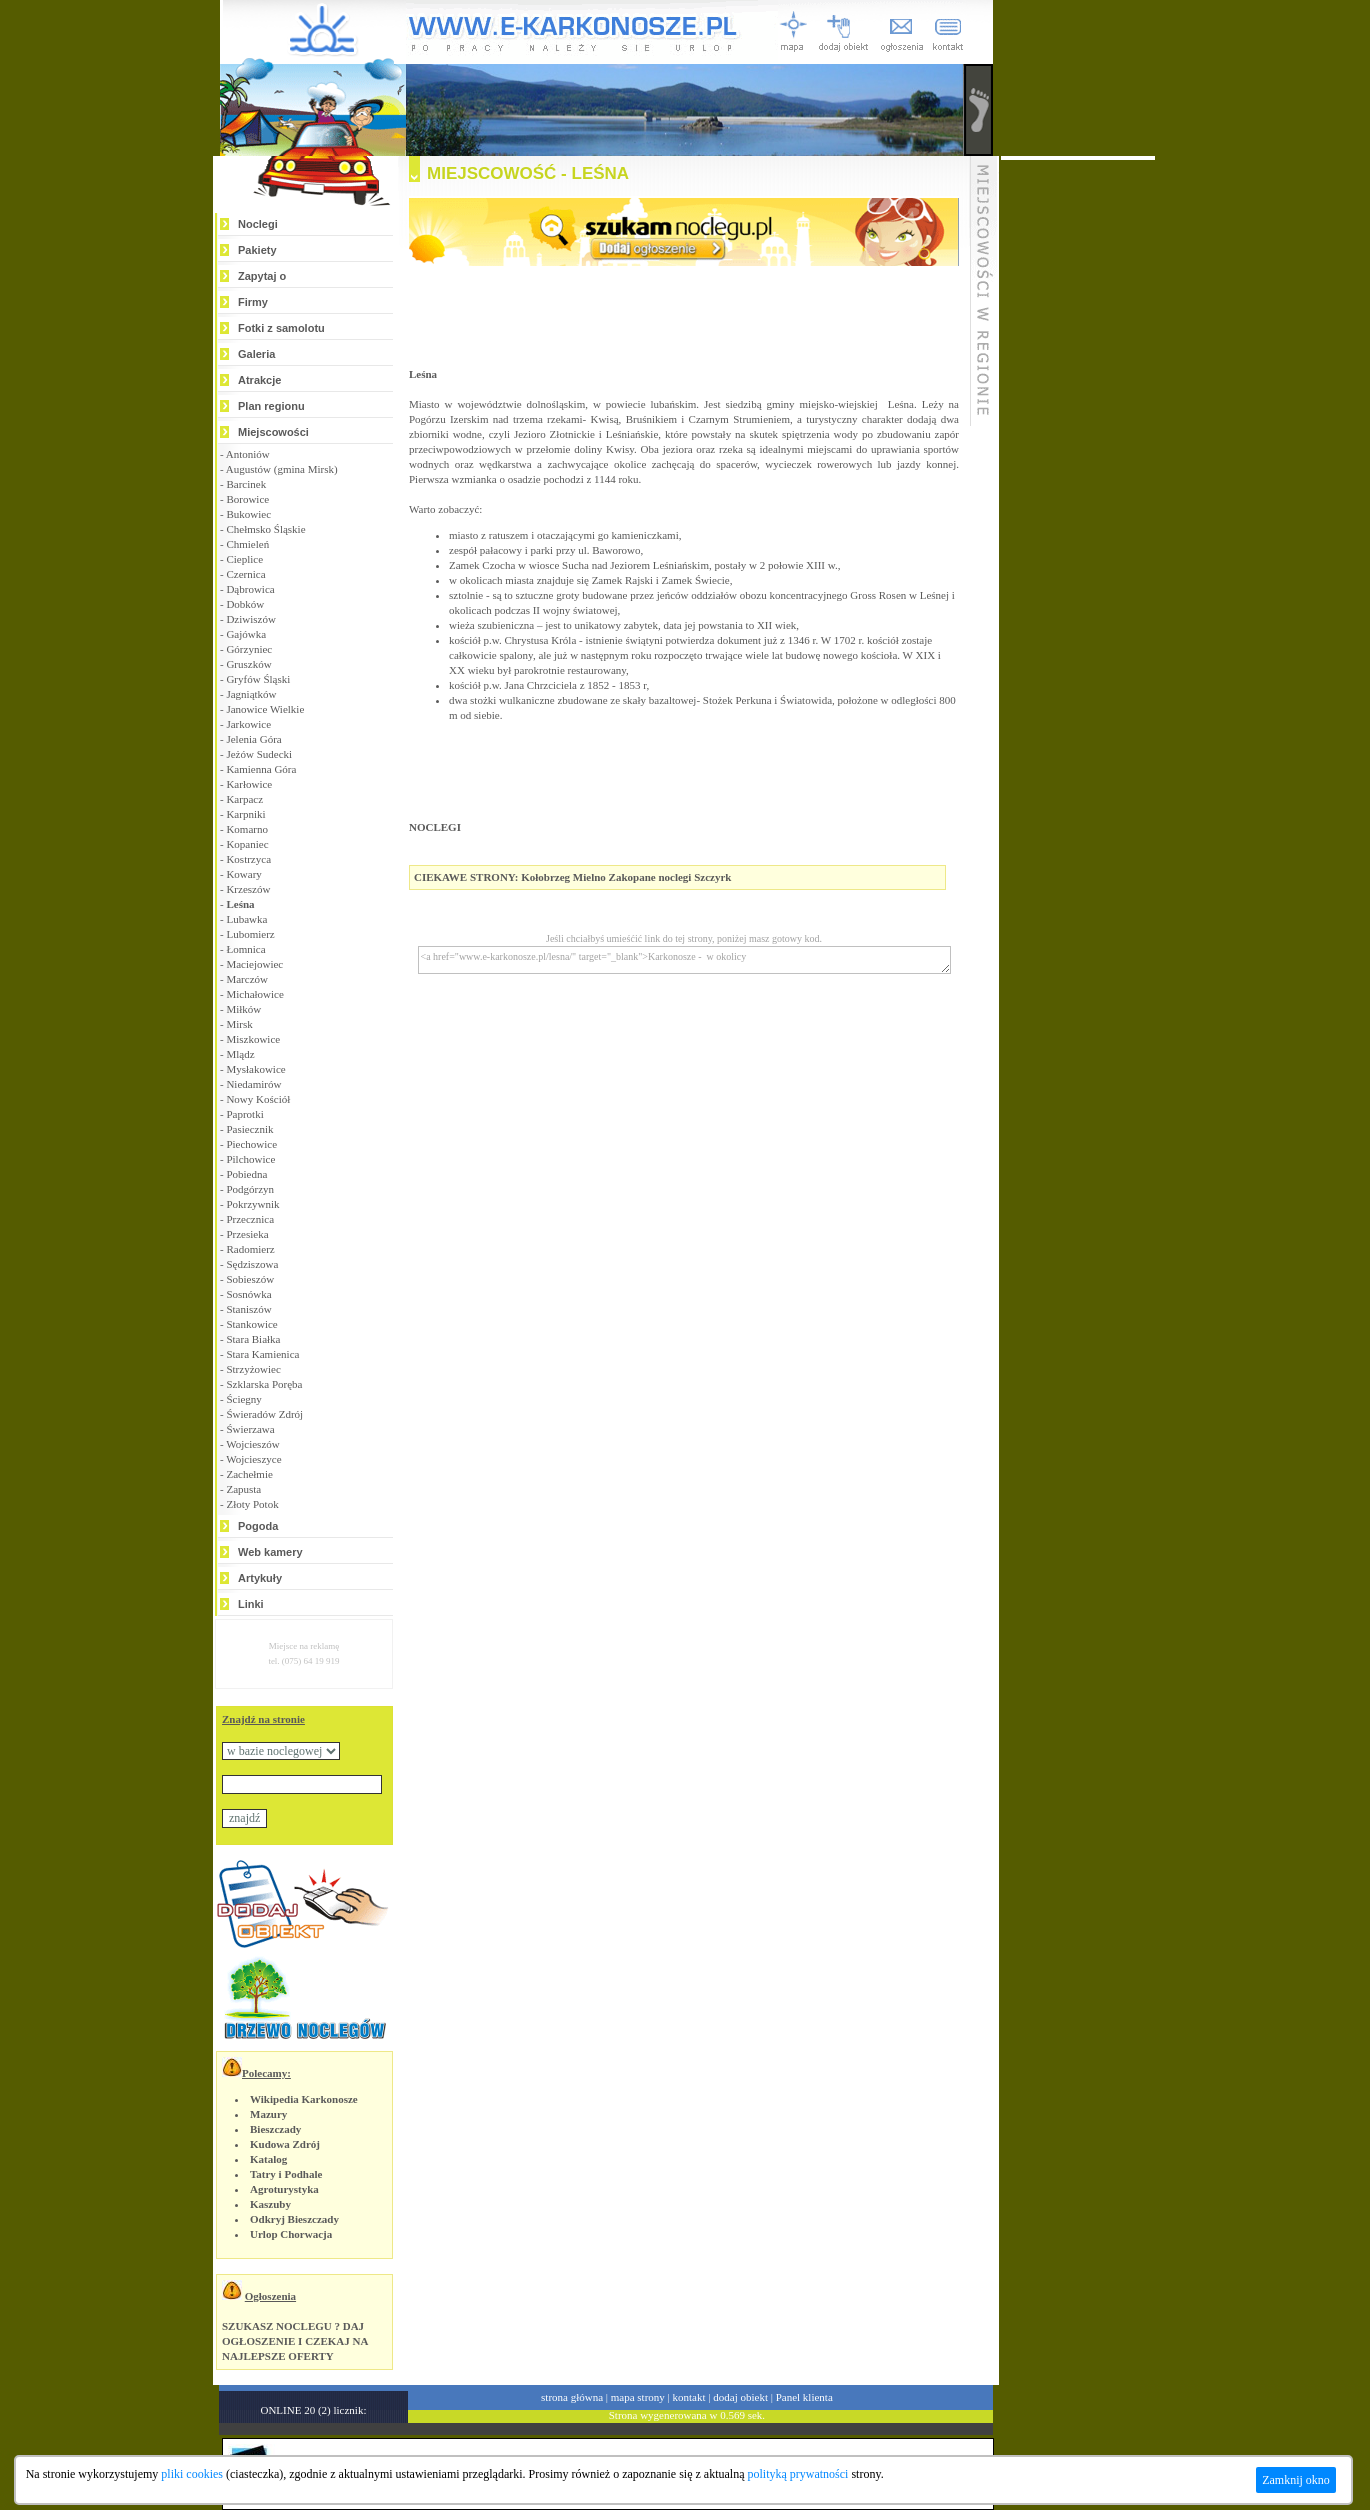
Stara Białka (253, 1339)
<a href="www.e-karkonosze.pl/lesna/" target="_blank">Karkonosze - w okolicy (684, 960)
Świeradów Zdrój (264, 1414)
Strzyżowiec (253, 1369)
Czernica (245, 574)
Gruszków (248, 664)
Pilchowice (250, 1159)
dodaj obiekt (740, 2397)
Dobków (245, 604)
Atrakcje (259, 380)
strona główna (572, 2397)
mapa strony (638, 2397)
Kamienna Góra (261, 769)
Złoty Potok (252, 1504)
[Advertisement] (1078, 460)
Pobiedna (246, 1174)
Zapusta (243, 1489)
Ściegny (243, 1399)
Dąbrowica (250, 589)
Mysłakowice (255, 1069)
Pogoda (258, 1526)
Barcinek (246, 484)
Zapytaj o (262, 276)
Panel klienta (804, 2397)
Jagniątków (251, 694)
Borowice (247, 499)
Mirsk (239, 1024)
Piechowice (251, 1144)
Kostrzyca (248, 859)
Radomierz (250, 1249)
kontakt (689, 2397)
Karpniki (245, 814)
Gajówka (246, 634)
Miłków (243, 1009)
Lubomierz (250, 934)
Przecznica (250, 1219)
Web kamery (270, 1552)
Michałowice (254, 994)
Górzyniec (249, 649)
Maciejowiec (254, 964)
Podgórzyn (250, 1189)
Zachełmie (249, 1474)
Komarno (247, 829)
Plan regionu (271, 406)
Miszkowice (253, 1039)
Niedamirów (253, 1084)
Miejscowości (273, 432)
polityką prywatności (797, 2474)
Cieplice (244, 559)
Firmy (253, 302)
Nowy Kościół (258, 1099)
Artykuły (260, 1578)
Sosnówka (248, 1294)
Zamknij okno (1296, 2480)
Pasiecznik (249, 1129)
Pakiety (257, 250)
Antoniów (248, 454)
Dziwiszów (251, 619)
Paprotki (244, 1114)
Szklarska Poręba (264, 1384)
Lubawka (246, 919)
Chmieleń (247, 544)
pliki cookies (192, 2474)
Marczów (247, 979)
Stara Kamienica (262, 1354)
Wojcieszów (253, 1444)
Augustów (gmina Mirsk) (282, 469)
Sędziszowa (252, 1264)
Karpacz (244, 799)
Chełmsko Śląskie (265, 529)
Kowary (243, 874)
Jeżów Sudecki (259, 754)
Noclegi (258, 224)
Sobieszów (250, 1279)
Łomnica (245, 949)
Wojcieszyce (253, 1459)
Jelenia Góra (253, 739)
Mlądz (240, 1054)
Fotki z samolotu (281, 328)
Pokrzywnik (252, 1204)
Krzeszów (248, 889)
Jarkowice (248, 724)
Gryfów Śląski (258, 679)
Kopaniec (247, 844)
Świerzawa (250, 1429)
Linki (251, 1604)
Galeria (256, 354)
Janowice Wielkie (265, 709)
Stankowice (251, 1324)
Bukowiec (248, 514)
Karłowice (249, 784)
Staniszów (248, 1309)
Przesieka (247, 1234)
